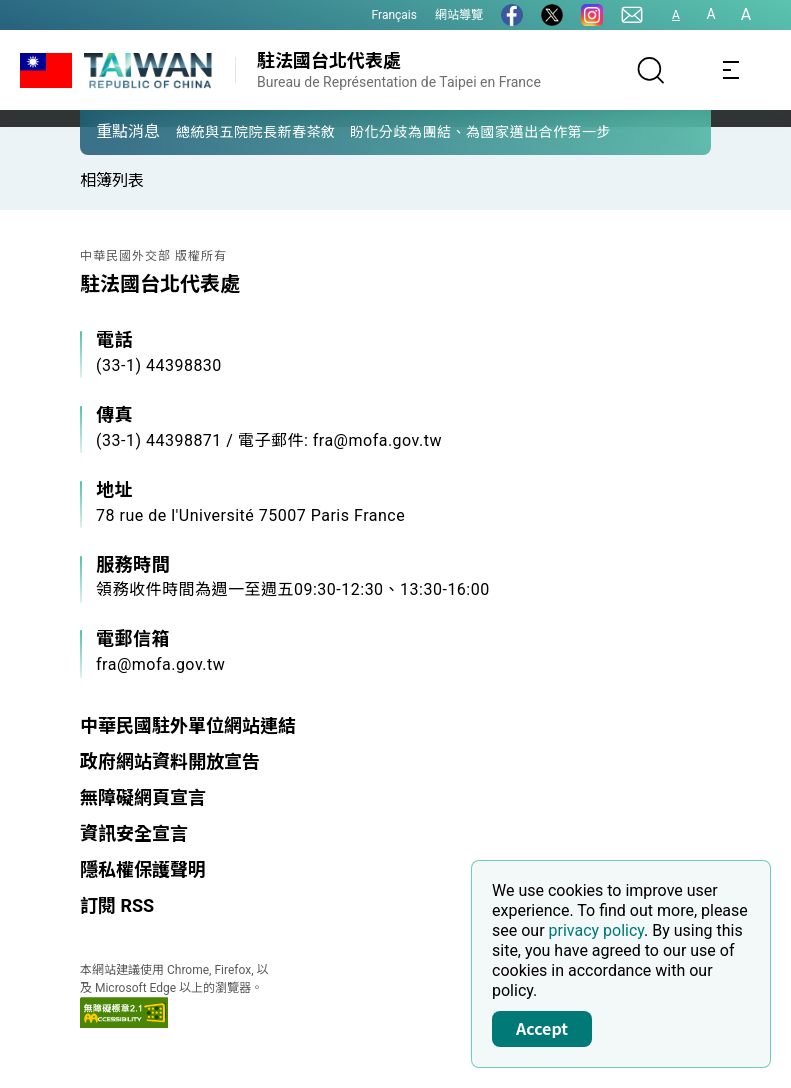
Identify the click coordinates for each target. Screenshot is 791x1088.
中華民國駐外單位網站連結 (188, 725)
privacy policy (597, 930)
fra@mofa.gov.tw (160, 664)
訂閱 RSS (117, 905)
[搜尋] (651, 70)
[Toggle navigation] (731, 70)
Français (394, 15)
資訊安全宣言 (134, 833)
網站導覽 (459, 15)
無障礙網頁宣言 (143, 797)
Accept (542, 1028)
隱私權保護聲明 (143, 869)
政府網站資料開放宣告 (170, 761)
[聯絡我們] (632, 15)
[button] (110, 131)
